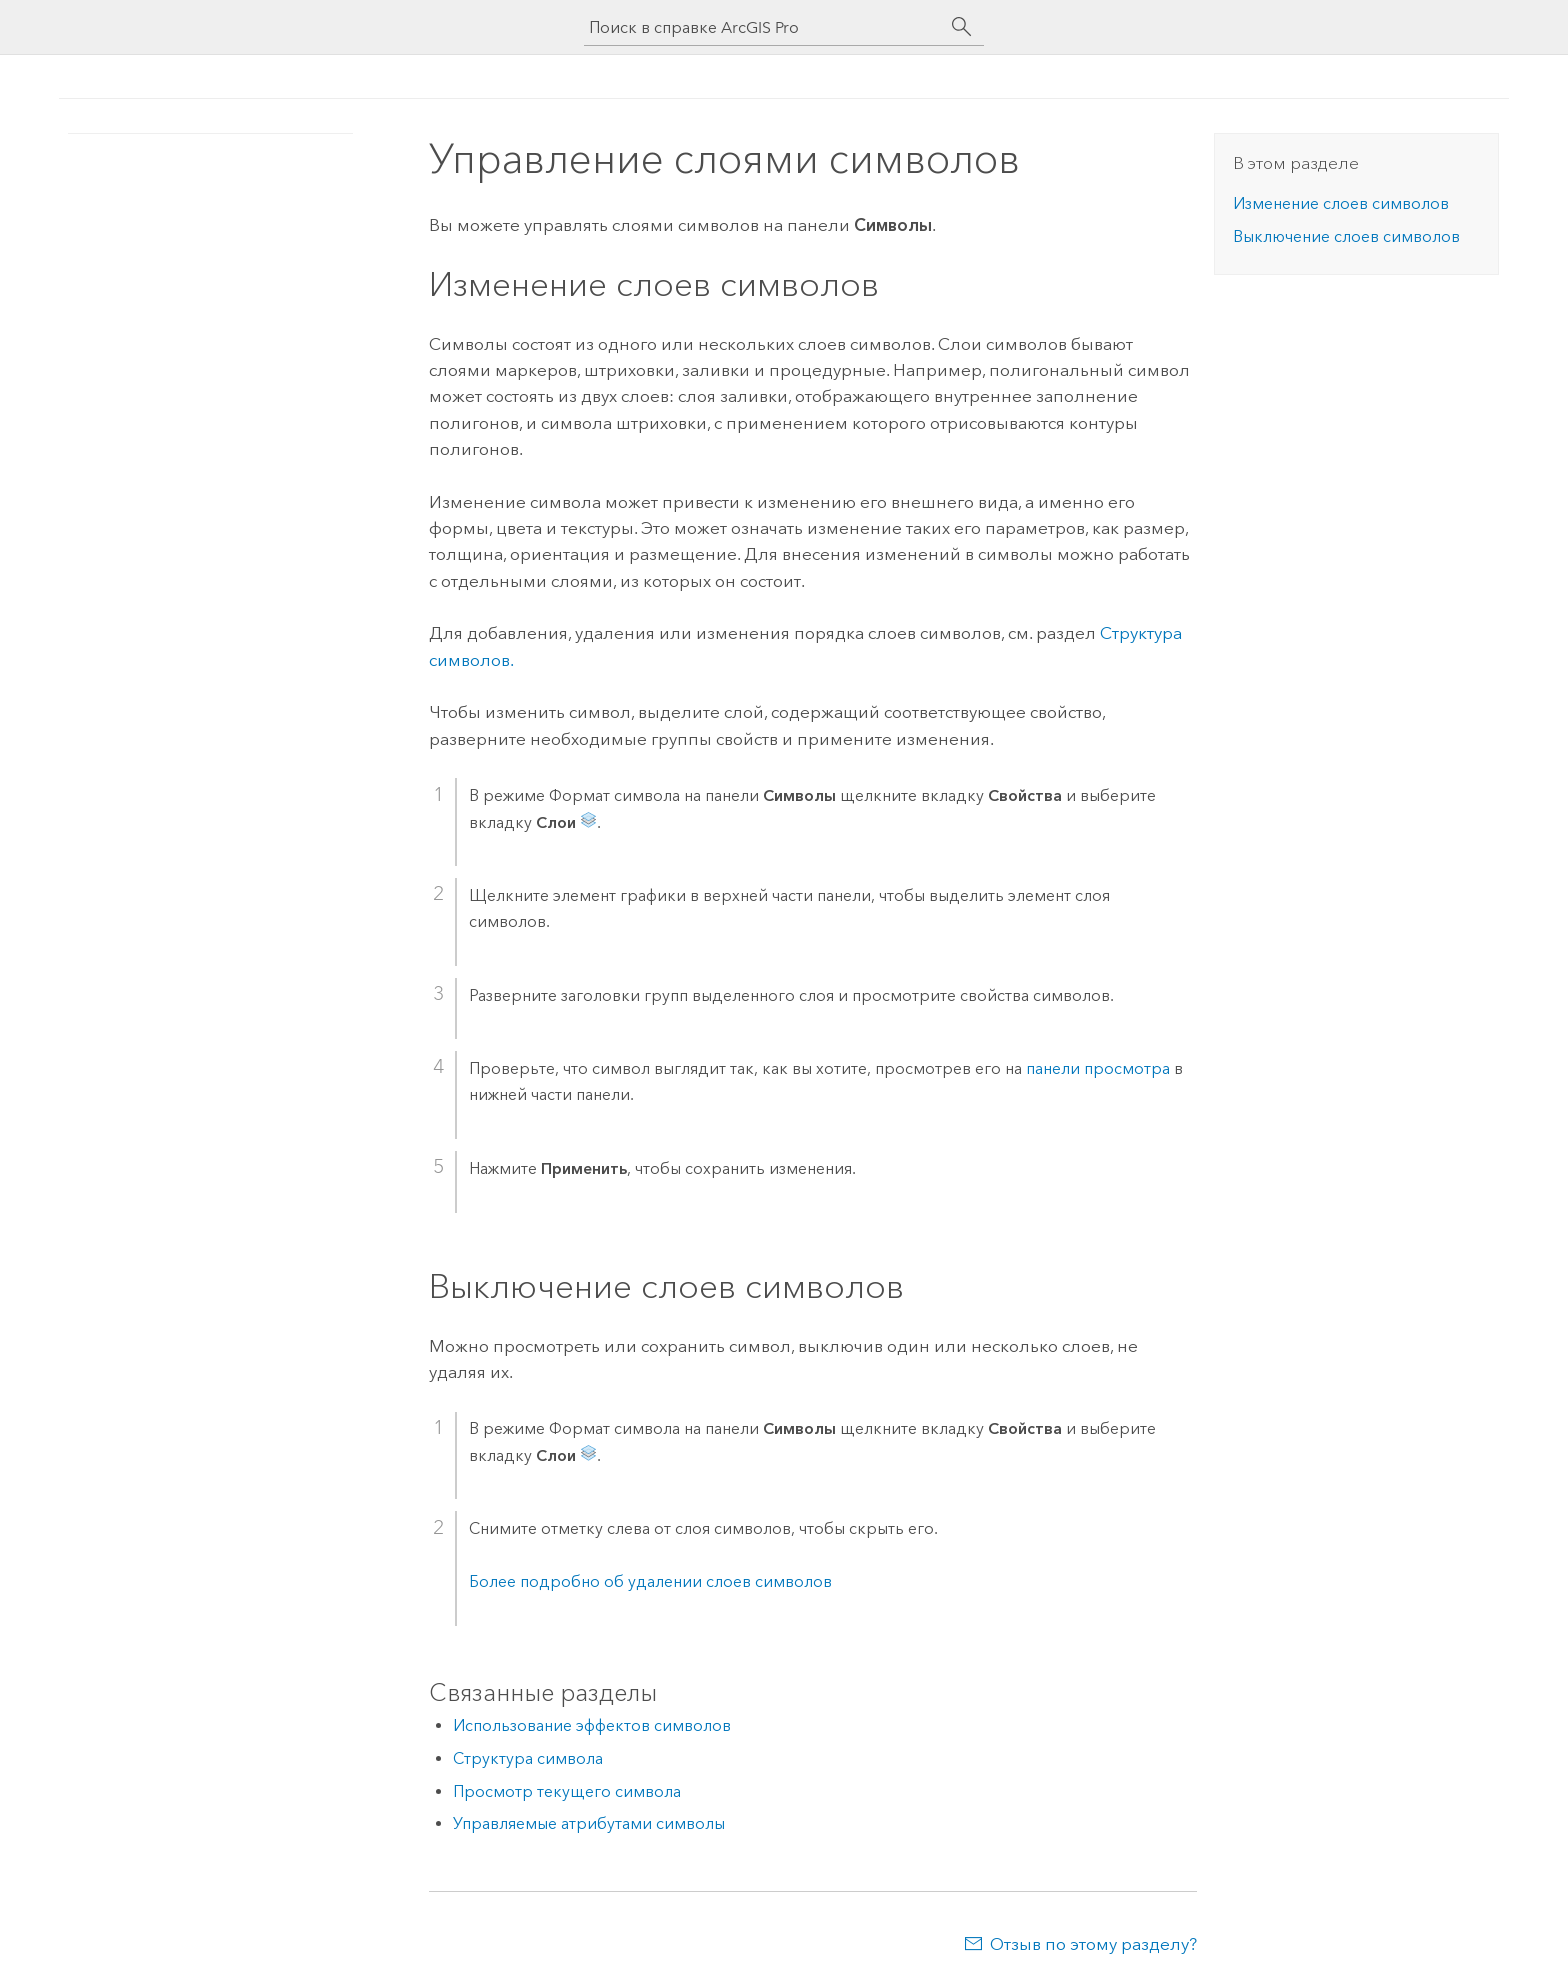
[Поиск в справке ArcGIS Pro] (764, 27)
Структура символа (528, 1758)
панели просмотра (1098, 1068)
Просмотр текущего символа (567, 1791)
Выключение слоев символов (1346, 236)
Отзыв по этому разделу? (1093, 1944)
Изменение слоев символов (1341, 203)
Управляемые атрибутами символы (589, 1823)
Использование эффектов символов (592, 1725)
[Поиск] (962, 27)
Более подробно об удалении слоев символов (650, 1581)
